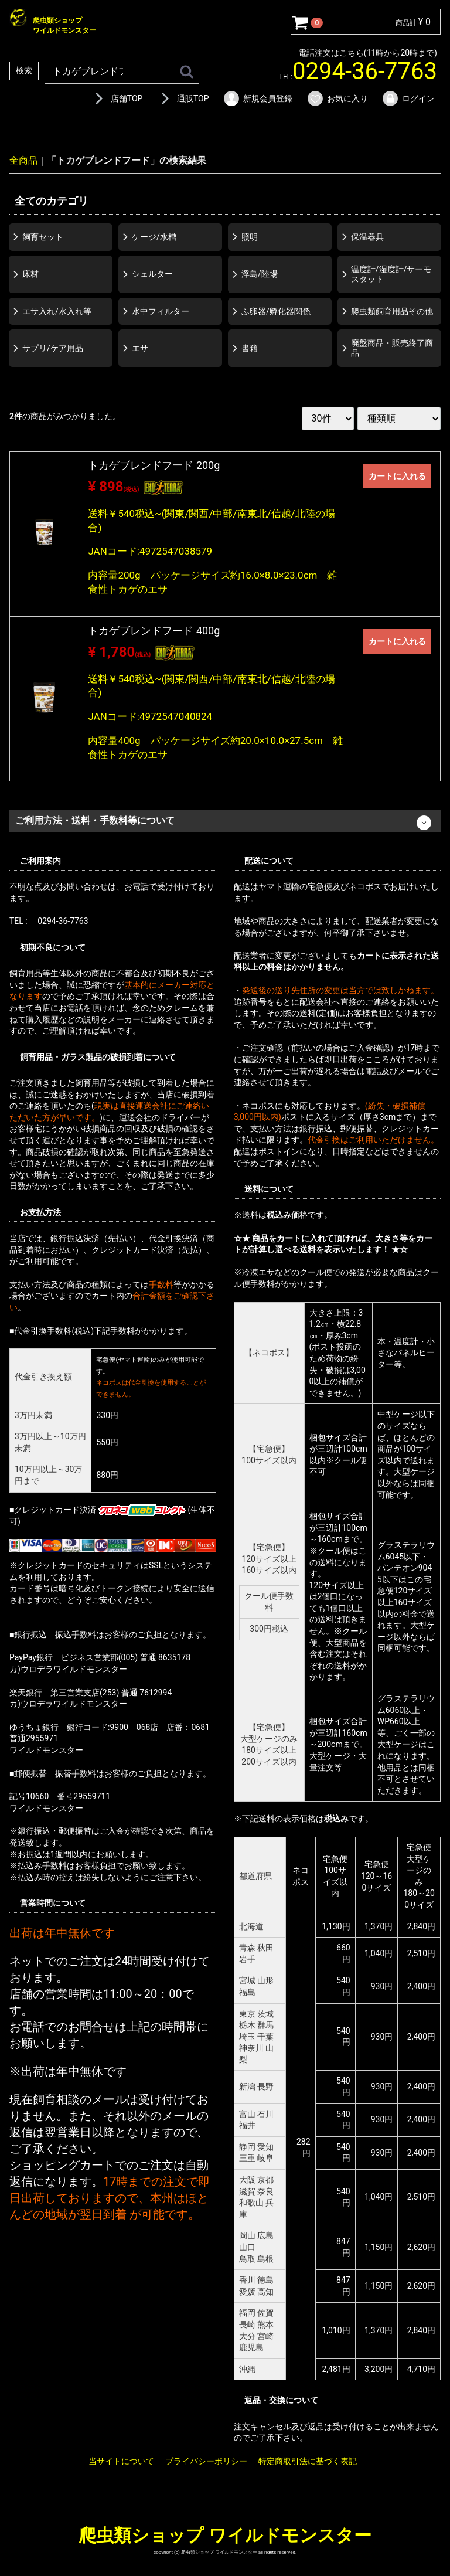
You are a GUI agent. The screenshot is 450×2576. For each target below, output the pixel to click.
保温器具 (367, 237)
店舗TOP (116, 98)
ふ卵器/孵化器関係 (276, 310)
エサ (140, 347)
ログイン (408, 98)
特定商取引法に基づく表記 (307, 2461)
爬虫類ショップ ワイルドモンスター (225, 2535)
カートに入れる (397, 476)
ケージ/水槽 (154, 237)
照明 (249, 237)
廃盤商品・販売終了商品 (392, 348)
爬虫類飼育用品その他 (392, 310)
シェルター (152, 273)
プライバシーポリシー (206, 2461)
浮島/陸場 (259, 273)
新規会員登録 (257, 98)
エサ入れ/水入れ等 (56, 310)
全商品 (23, 159)
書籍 (249, 347)
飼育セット (42, 237)
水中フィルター (160, 310)
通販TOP (182, 98)
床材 (30, 273)
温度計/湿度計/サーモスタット (391, 274)
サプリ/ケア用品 (52, 347)
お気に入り (337, 98)
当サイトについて (121, 2461)
